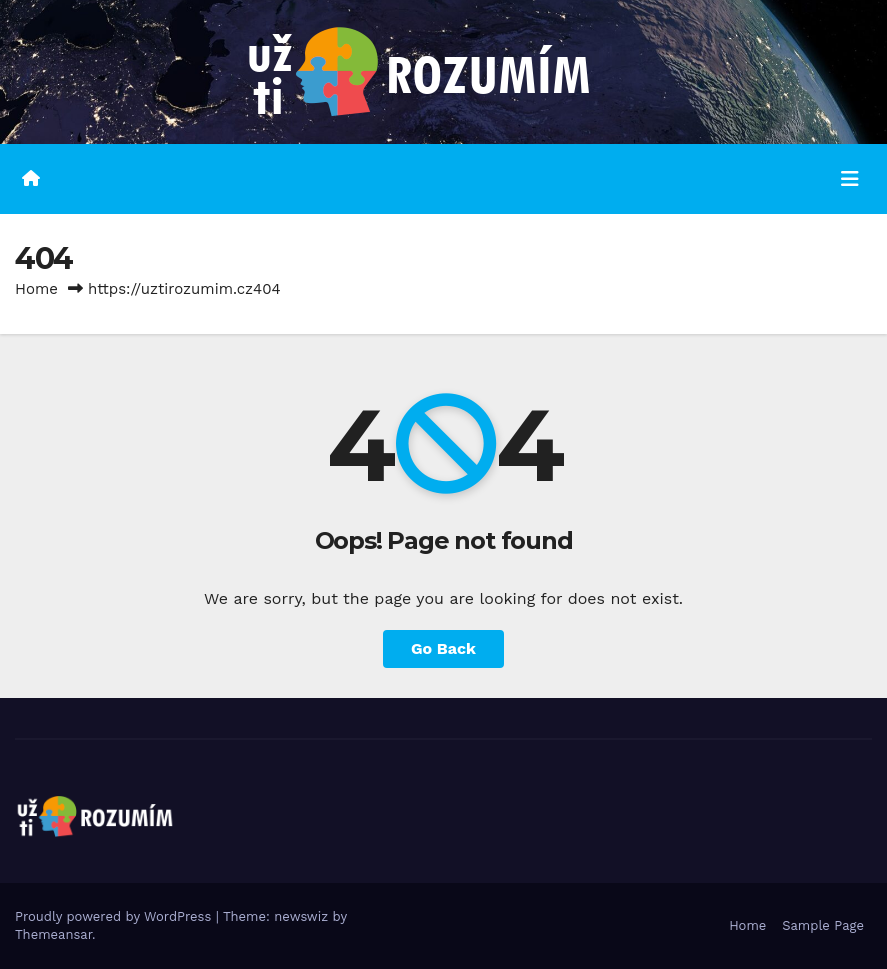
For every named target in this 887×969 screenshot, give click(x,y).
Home (36, 289)
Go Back (443, 648)
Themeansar (53, 934)
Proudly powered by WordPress (115, 916)
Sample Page (823, 925)
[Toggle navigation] (850, 179)
